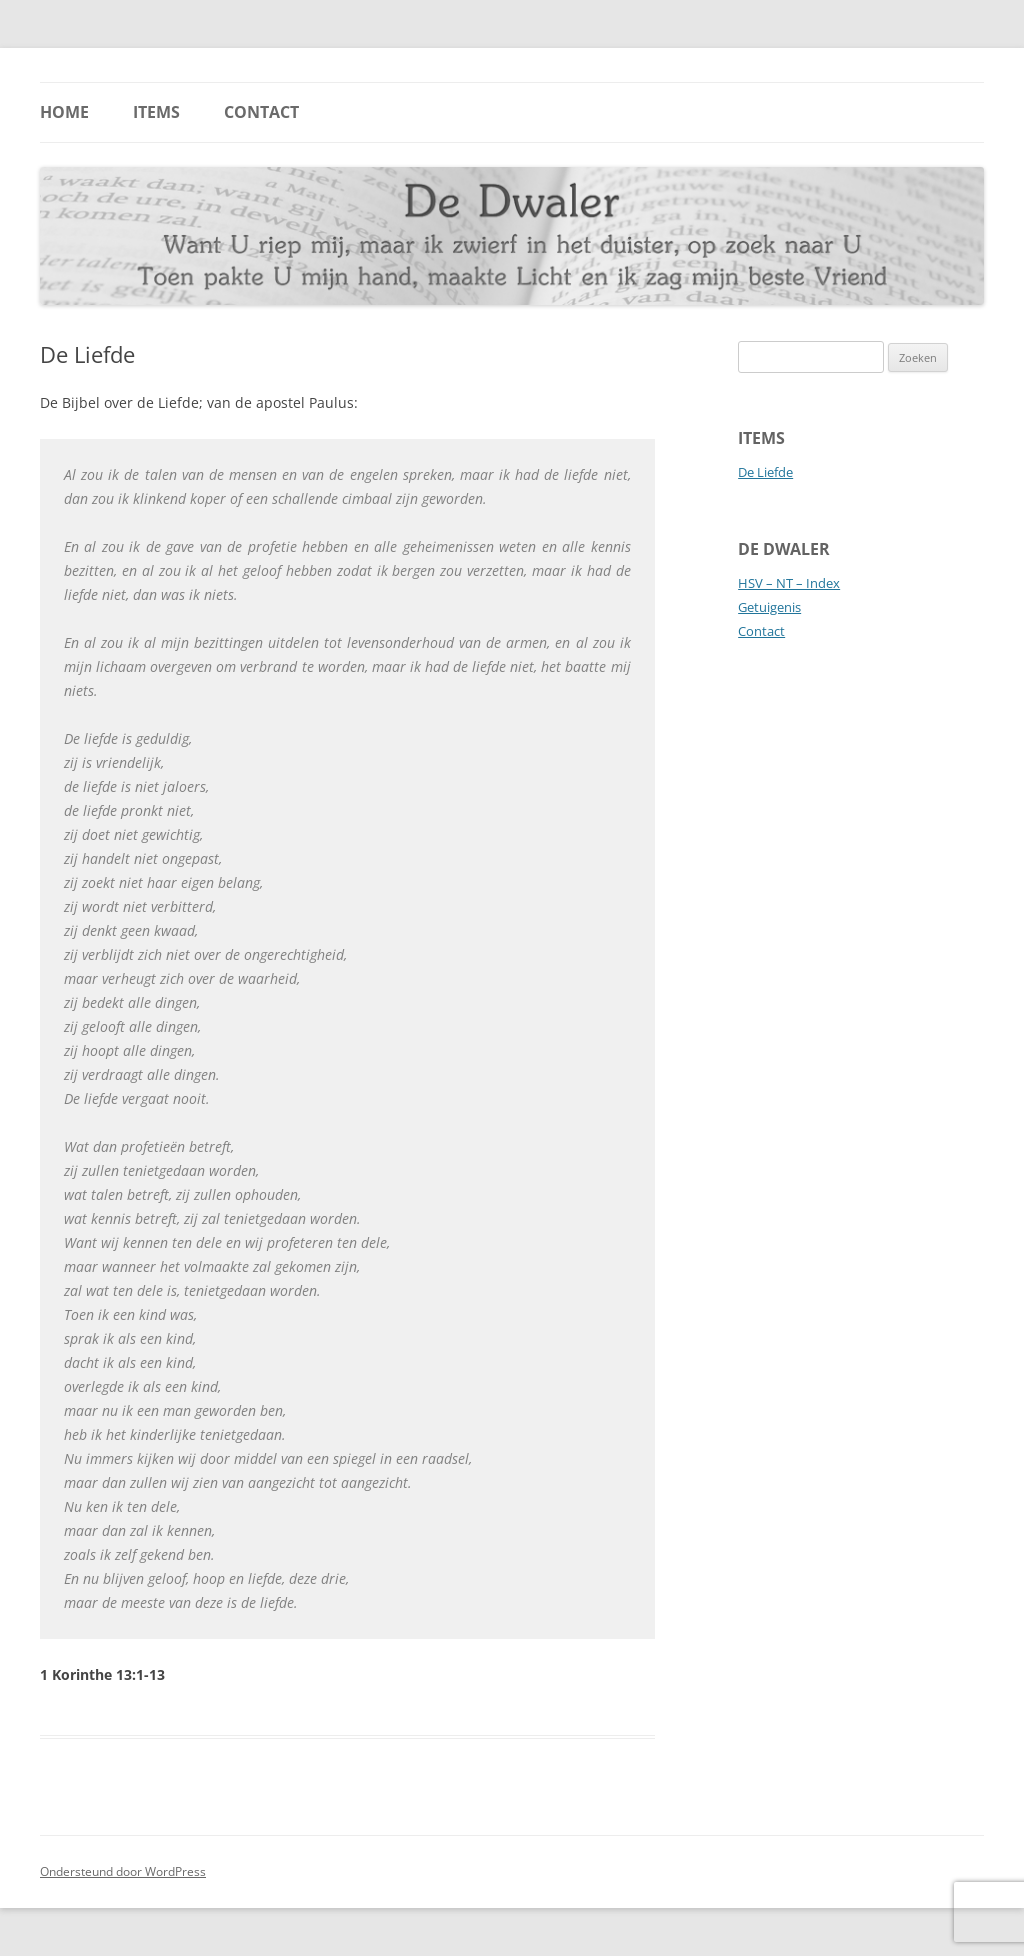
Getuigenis (769, 607)
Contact (261, 112)
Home (64, 112)
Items (156, 112)
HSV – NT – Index (789, 583)
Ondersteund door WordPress (123, 1871)
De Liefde (765, 472)
